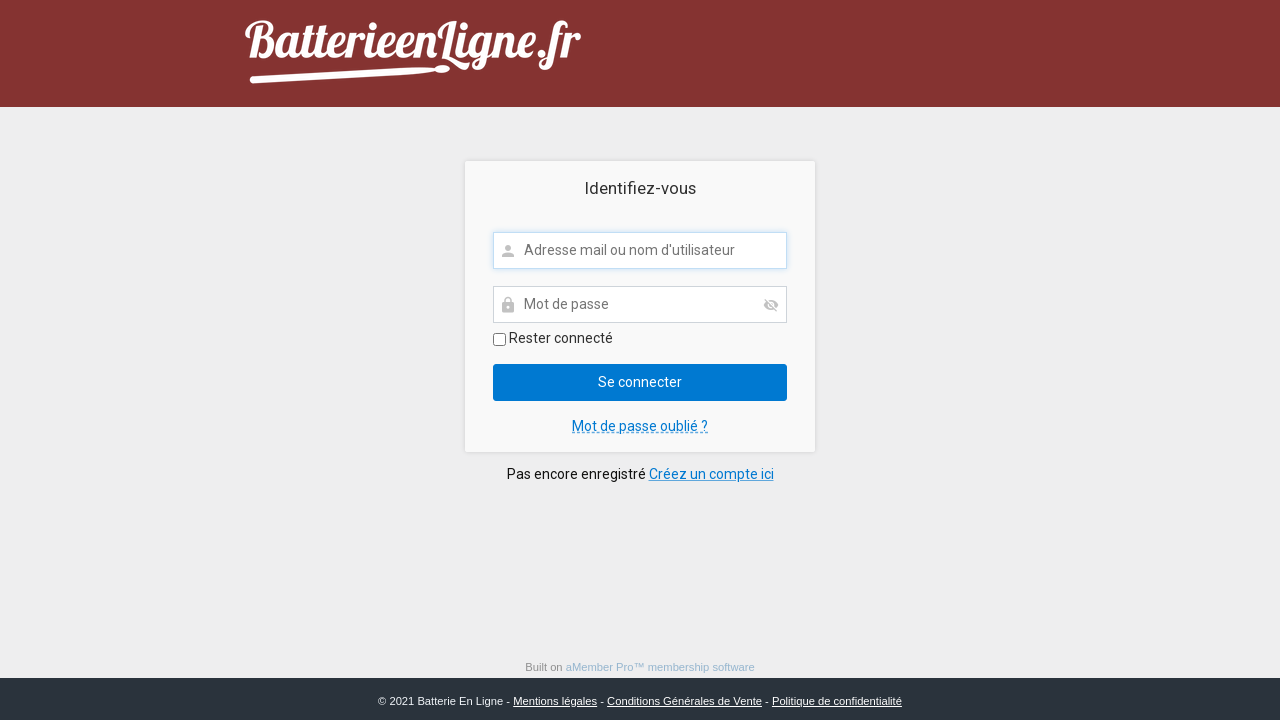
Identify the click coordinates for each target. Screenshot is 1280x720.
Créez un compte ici (711, 474)
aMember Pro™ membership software (660, 667)
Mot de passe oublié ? (640, 426)
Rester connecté (553, 338)
